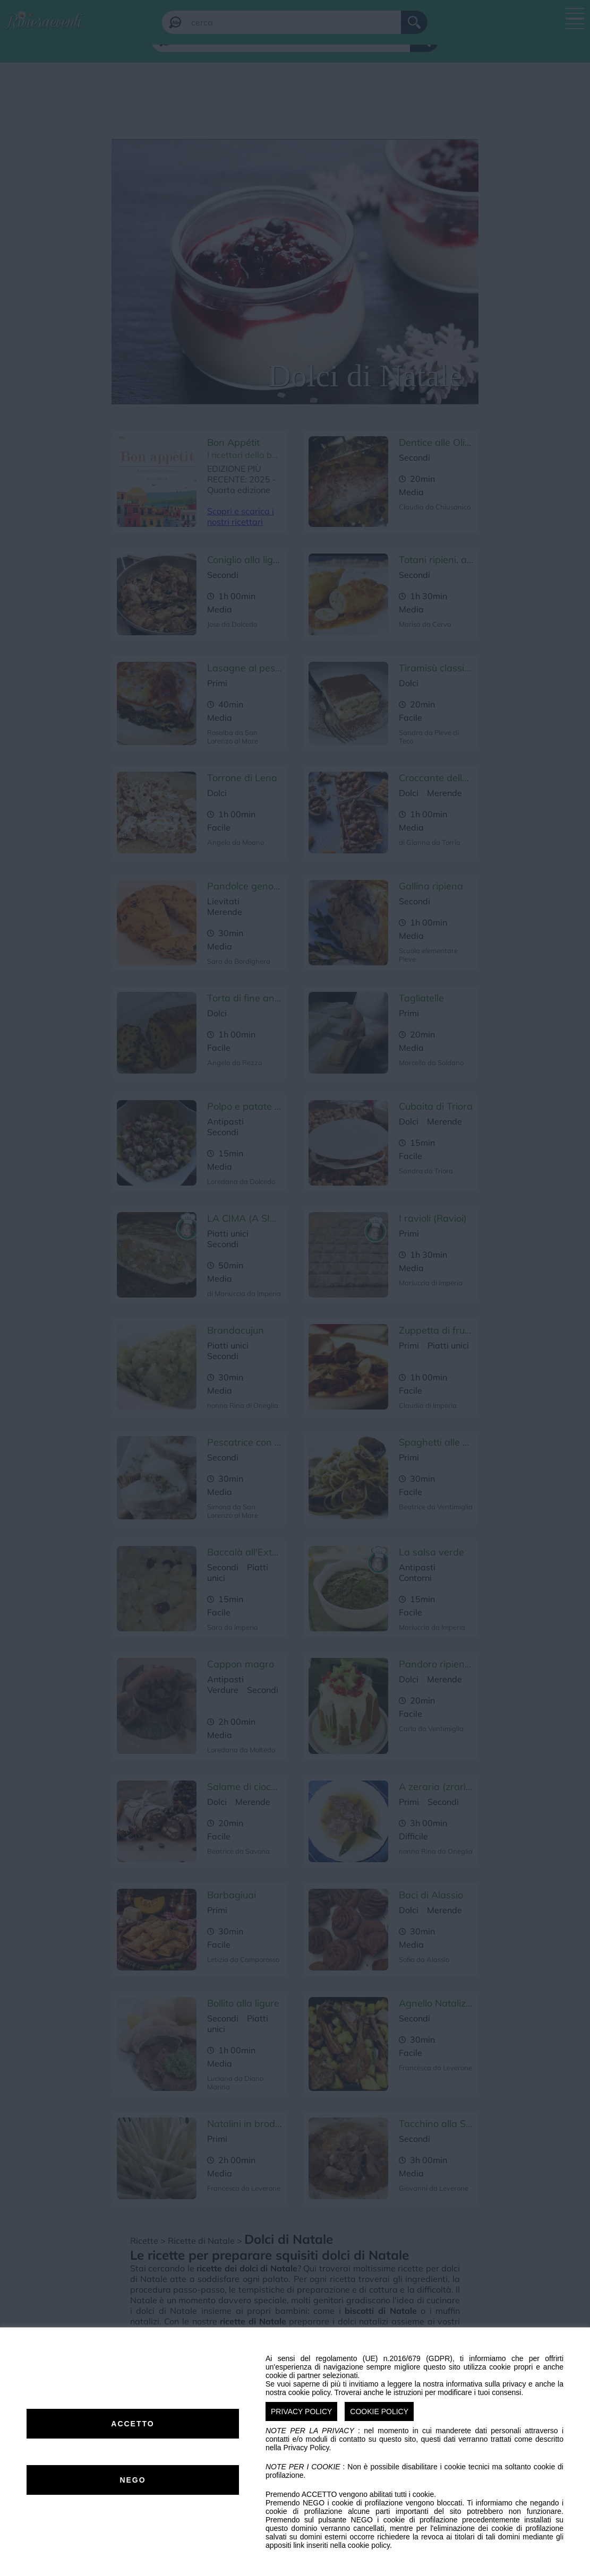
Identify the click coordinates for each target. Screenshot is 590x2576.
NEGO (132, 2480)
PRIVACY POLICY (301, 2411)
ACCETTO (132, 2423)
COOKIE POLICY (379, 2411)
